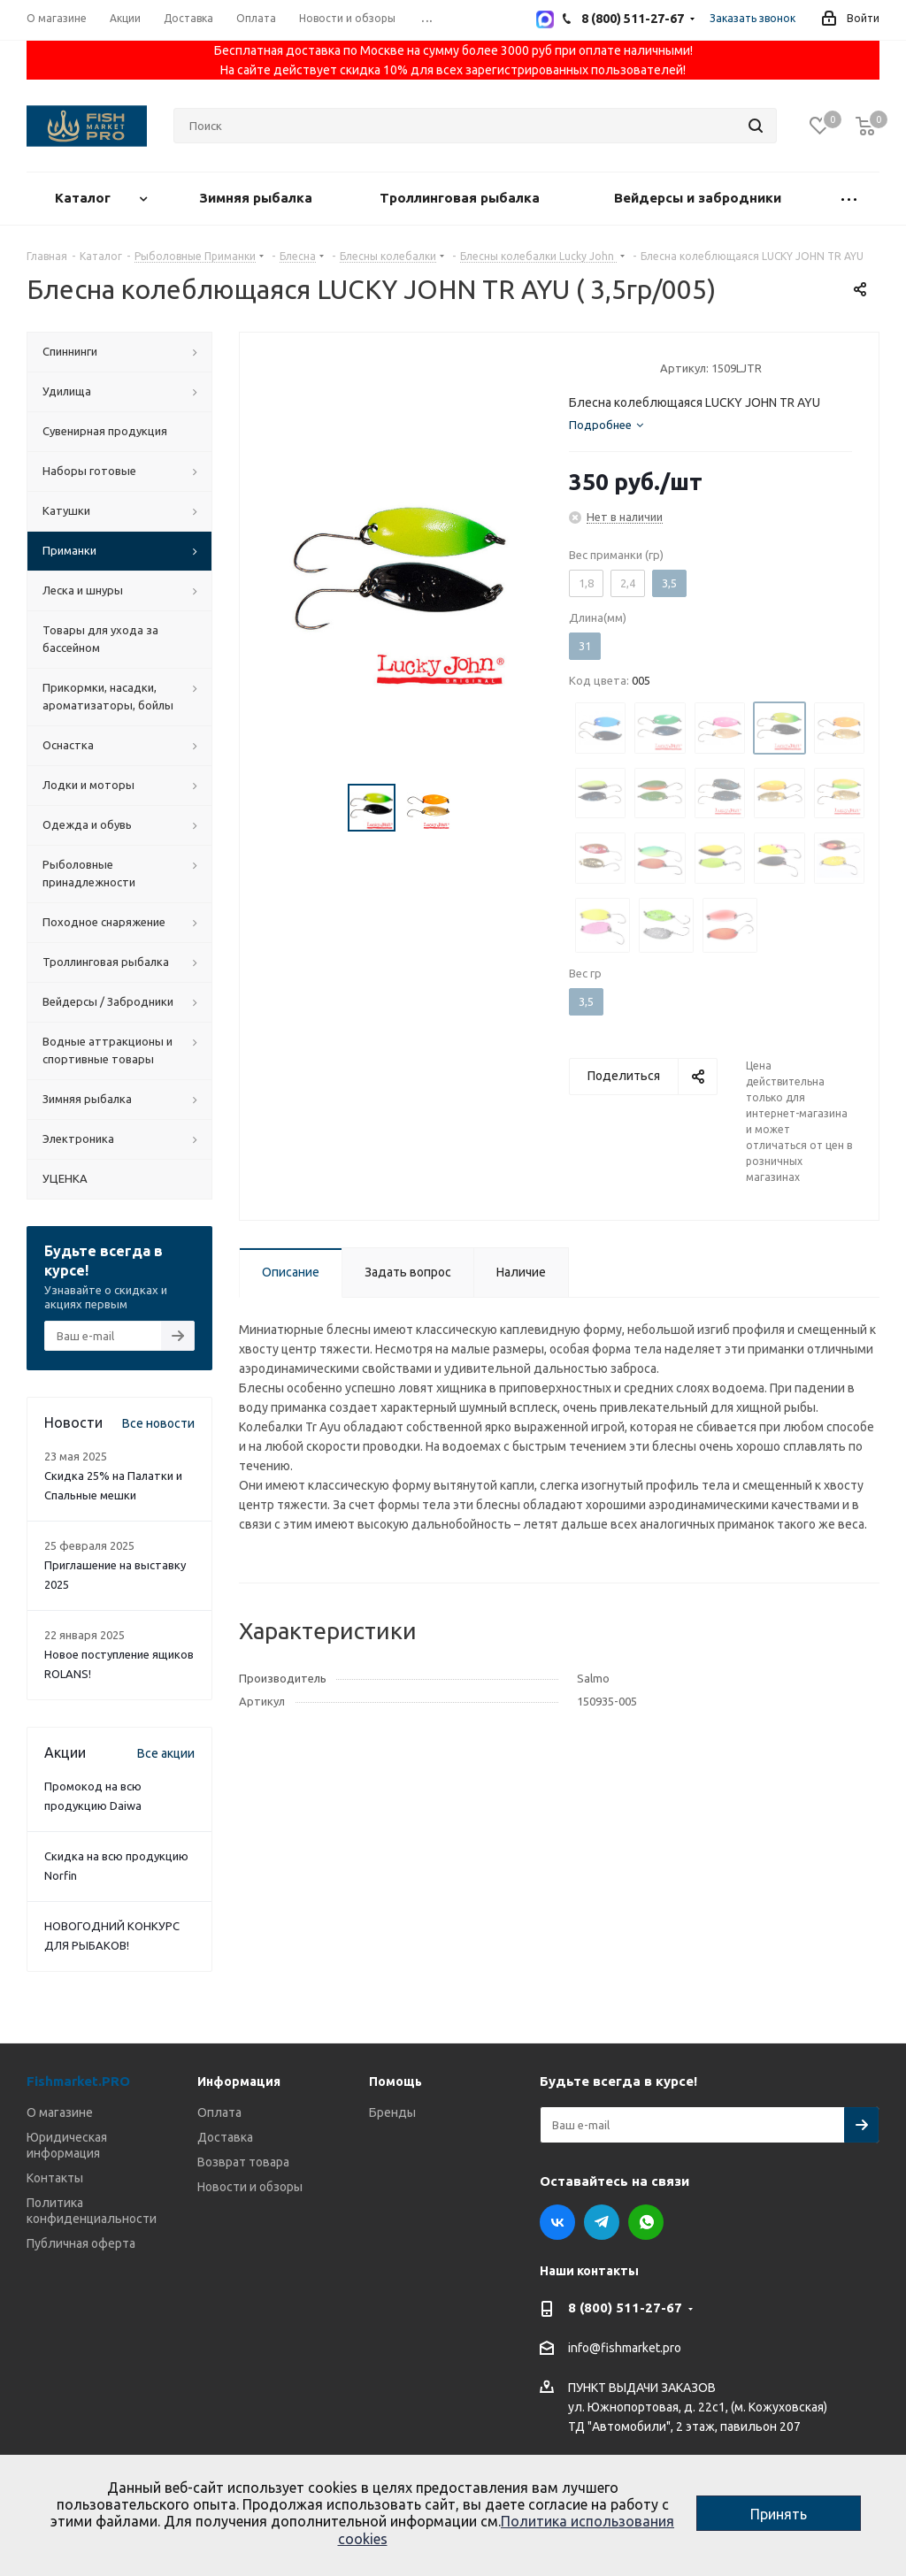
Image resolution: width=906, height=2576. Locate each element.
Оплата (219, 2112)
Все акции (166, 1753)
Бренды (392, 2112)
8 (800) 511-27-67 (625, 2307)
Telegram (601, 2222)
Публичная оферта (81, 2243)
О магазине (60, 2112)
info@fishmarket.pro (624, 2349)
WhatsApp (646, 2222)
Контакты (55, 2178)
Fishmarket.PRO (78, 2081)
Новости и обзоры (250, 2187)
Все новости (158, 1423)
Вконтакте (557, 2222)
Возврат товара (243, 2162)
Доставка (225, 2137)
